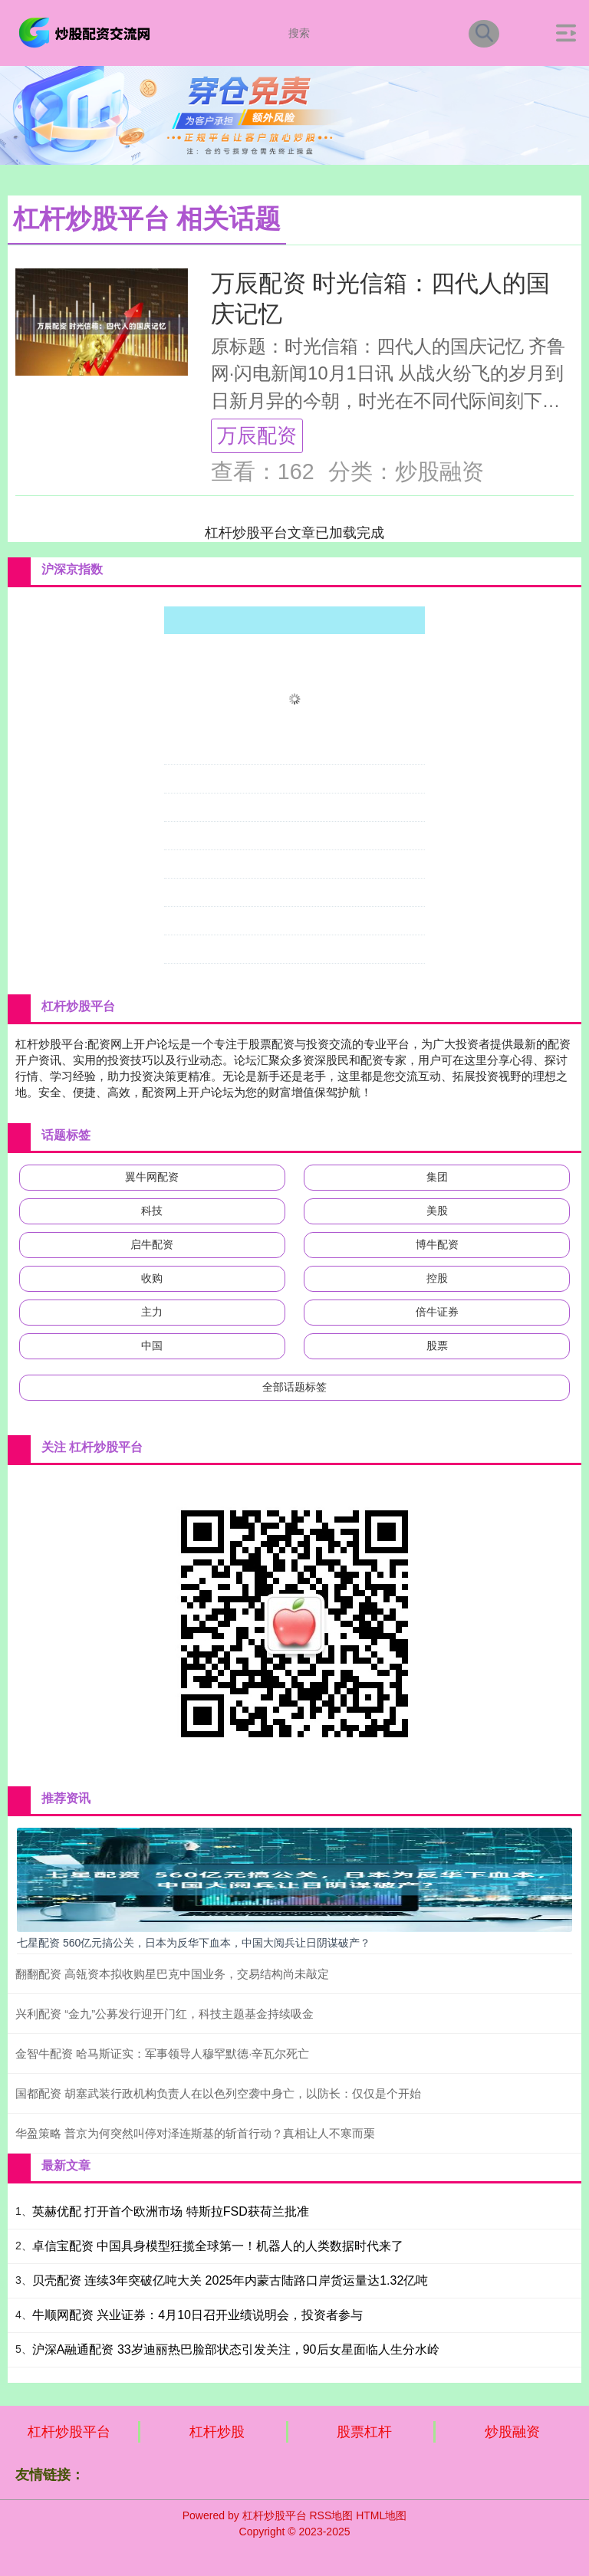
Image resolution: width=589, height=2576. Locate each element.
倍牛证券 (437, 1312)
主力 (152, 1312)
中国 (152, 1345)
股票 (437, 1345)
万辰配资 (257, 435)
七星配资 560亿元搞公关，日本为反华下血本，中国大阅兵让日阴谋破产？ (193, 1943)
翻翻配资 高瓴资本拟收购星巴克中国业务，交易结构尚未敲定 (172, 1973)
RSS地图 (331, 2515)
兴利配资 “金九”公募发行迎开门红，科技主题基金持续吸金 (164, 2013)
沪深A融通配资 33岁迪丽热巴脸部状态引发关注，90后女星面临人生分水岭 (235, 2349)
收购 (152, 1278)
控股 (437, 1278)
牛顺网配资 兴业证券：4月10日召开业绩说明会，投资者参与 (197, 2314)
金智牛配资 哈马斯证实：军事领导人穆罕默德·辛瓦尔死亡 (162, 2053)
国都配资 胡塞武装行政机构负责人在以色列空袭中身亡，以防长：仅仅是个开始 (218, 2093)
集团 (437, 1177)
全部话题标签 (294, 1387)
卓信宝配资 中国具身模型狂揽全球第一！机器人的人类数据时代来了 (217, 2245)
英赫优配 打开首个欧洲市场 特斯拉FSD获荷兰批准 (170, 2211)
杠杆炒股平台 (69, 2432)
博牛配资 (437, 1244)
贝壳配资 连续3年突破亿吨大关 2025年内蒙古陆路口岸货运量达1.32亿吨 (230, 2280)
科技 (152, 1210)
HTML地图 (381, 2515)
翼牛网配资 (152, 1177)
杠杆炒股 (217, 2432)
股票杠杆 (364, 2432)
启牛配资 (151, 1244)
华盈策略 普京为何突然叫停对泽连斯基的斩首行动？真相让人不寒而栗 (195, 2133)
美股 (437, 1210)
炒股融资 (512, 2432)
